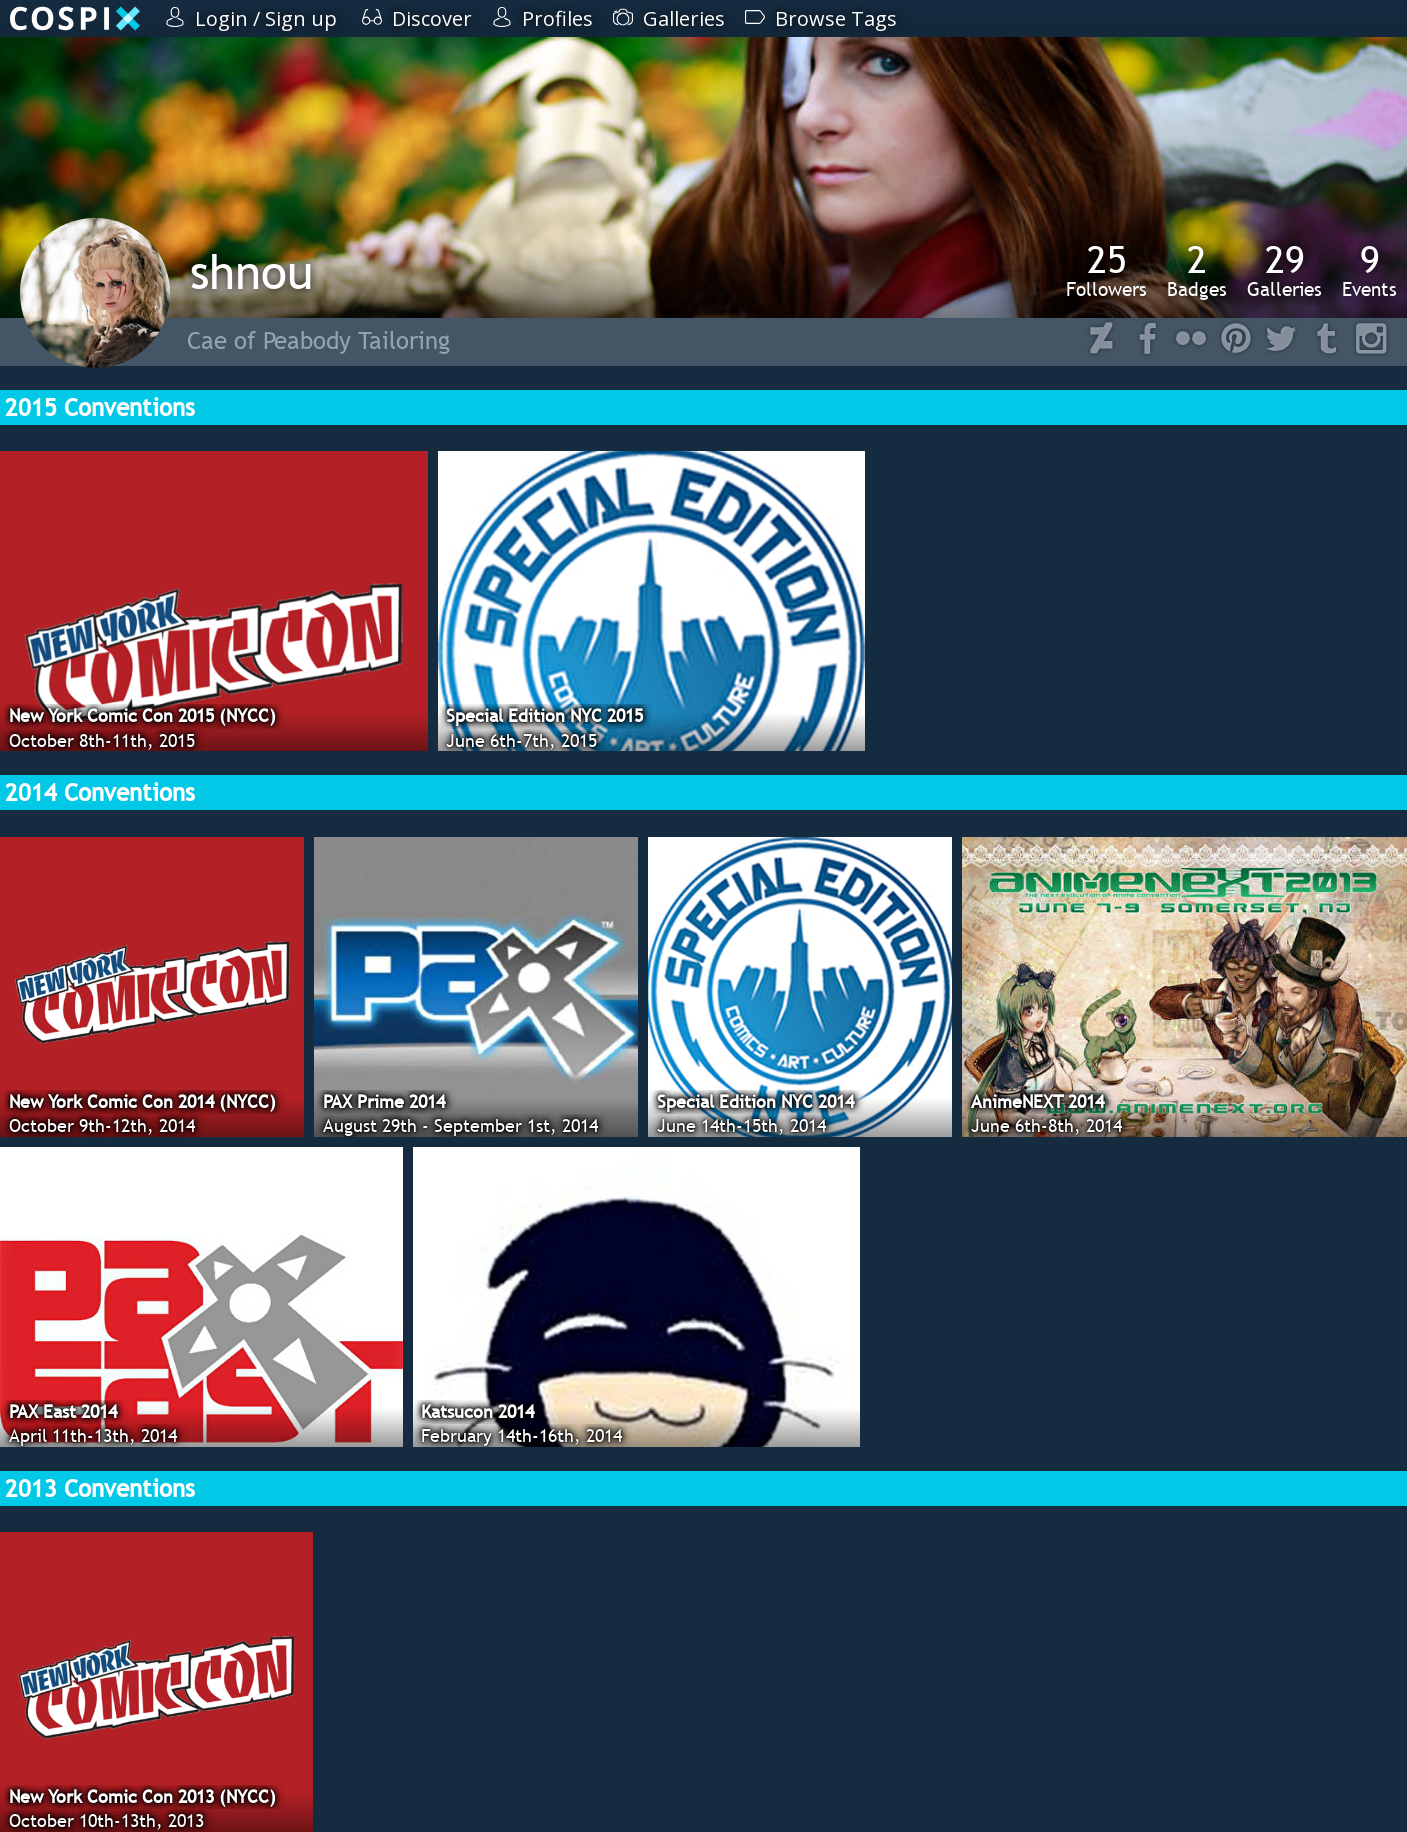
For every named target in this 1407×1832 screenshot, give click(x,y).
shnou (251, 271)
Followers (1106, 270)
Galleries (1284, 270)
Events (1369, 270)
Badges (1197, 270)
